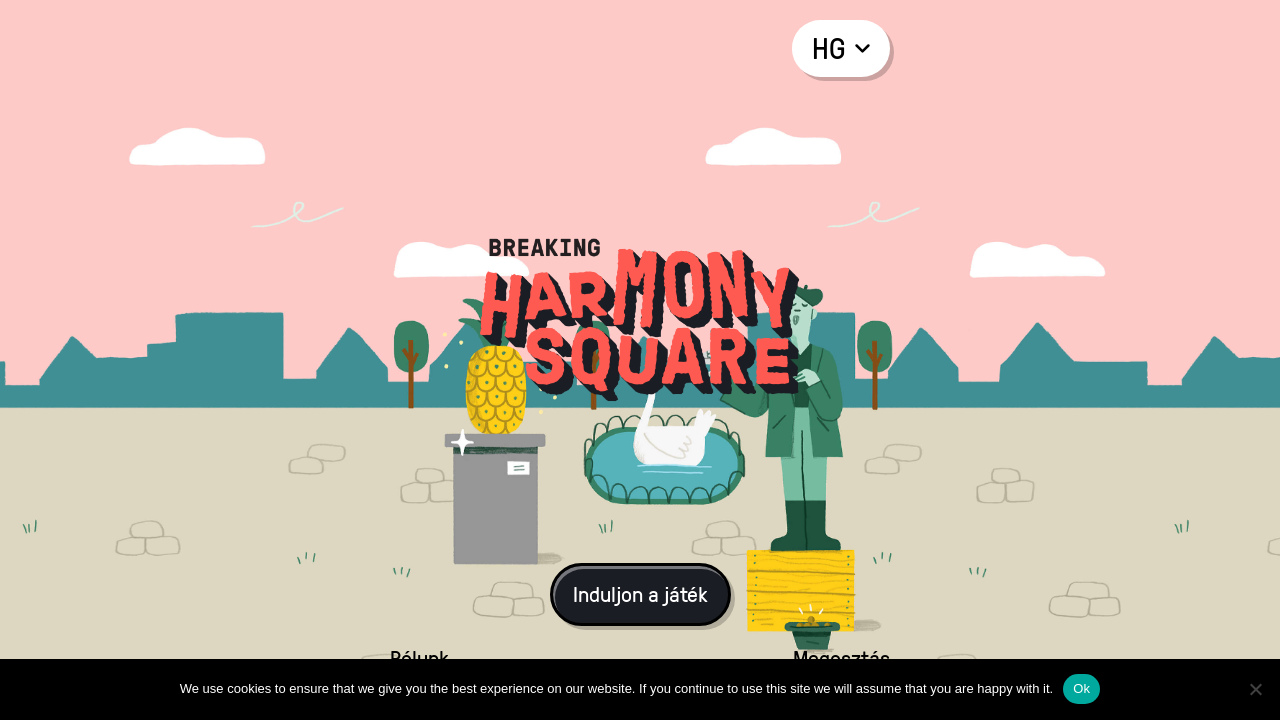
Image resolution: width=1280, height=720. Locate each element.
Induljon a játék (640, 593)
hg (841, 47)
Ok (1081, 688)
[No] (1255, 689)
